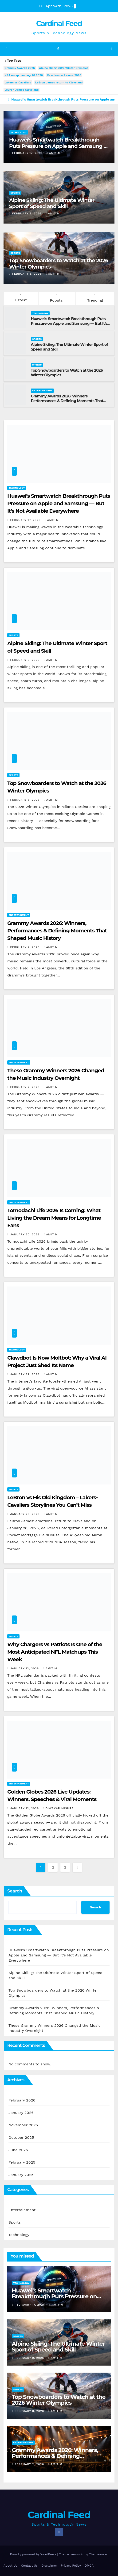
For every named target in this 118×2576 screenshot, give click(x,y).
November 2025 (23, 2125)
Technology (19, 132)
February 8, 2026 (27, 273)
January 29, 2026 (25, 1374)
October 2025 (21, 2137)
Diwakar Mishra (58, 1808)
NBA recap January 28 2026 (23, 75)
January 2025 (21, 2174)
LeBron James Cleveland (21, 89)
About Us (10, 2565)
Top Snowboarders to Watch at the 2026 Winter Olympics (58, 263)
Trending (94, 298)
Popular (56, 298)
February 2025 (21, 2162)
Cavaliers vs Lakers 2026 (64, 75)
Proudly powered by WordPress (33, 2554)
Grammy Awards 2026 (19, 68)
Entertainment (42, 390)
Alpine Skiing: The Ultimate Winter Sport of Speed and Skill (51, 203)
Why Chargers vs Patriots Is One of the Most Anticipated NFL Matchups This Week (54, 1652)
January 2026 (21, 2112)
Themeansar (98, 2554)
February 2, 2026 (25, 947)
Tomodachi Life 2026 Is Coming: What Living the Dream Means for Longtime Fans (54, 1218)
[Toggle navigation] (111, 49)
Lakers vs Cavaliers (17, 82)
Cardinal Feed (59, 23)
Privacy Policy (71, 2565)
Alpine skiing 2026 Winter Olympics (63, 68)
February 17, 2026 (27, 153)
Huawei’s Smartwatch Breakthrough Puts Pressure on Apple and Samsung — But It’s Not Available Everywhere (59, 146)
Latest (20, 298)
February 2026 (21, 2100)
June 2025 (18, 2150)
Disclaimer (49, 2565)
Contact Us (29, 2565)
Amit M (54, 153)
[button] (58, 49)
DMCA (89, 2565)
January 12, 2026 (25, 1668)
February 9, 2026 (27, 213)
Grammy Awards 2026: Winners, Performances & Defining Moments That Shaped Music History (67, 401)
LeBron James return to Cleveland (59, 82)
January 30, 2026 (25, 1234)
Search (14, 1891)
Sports (15, 192)
